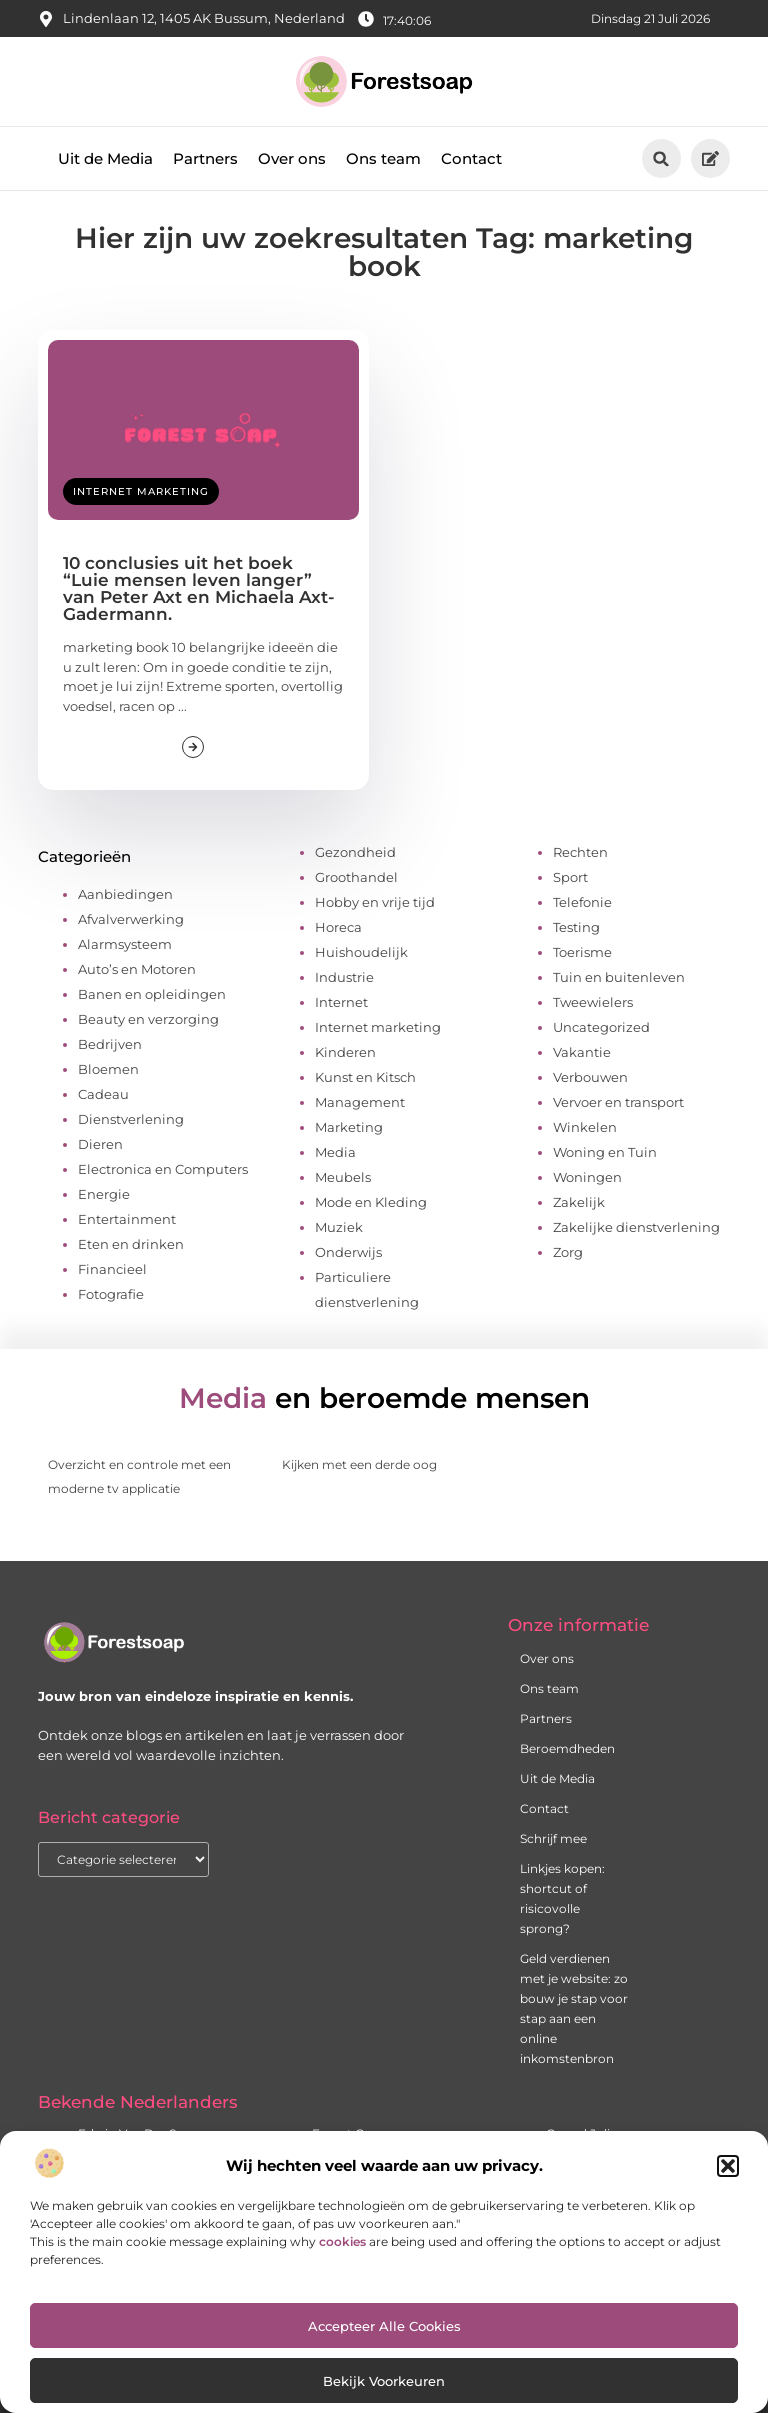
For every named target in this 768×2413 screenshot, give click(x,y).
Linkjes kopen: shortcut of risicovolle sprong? (562, 1898)
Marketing (349, 1127)
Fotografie (111, 1294)
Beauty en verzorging (148, 1019)
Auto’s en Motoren (137, 969)
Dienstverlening (131, 1119)
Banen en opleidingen (152, 994)
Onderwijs (348, 1252)
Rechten (580, 852)
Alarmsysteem (125, 944)
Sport (570, 877)
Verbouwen (590, 1077)
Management (360, 1102)
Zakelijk (579, 1202)
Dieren (100, 1144)
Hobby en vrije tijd (375, 902)
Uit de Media (105, 158)
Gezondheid (355, 852)
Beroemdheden (567, 1748)
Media (335, 1152)
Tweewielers (593, 1002)
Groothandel (356, 877)
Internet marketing (141, 491)
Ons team (383, 158)
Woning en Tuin (605, 1152)
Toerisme (582, 952)
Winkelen (585, 1127)
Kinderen (345, 1052)
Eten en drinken (131, 1244)
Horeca (338, 927)
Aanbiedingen (125, 894)
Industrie (344, 977)
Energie (104, 1194)
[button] (728, 2166)
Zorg (568, 1252)
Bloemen (108, 1069)
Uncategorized (601, 1027)
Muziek (339, 1227)
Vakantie (582, 1052)
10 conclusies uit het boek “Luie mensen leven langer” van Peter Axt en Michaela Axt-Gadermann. (199, 588)
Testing (576, 927)
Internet (341, 1002)
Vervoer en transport (618, 1102)
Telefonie (582, 902)
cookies (342, 2241)
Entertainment (127, 1219)
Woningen (587, 1177)
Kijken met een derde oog (359, 1464)
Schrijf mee (553, 1838)
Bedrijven (110, 1044)
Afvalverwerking (131, 919)
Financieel (112, 1269)
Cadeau (103, 1094)
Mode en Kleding (371, 1202)
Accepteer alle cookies (384, 2326)
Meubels (343, 1177)
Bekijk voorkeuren (384, 2381)
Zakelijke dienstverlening (636, 1227)
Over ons (292, 158)
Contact (471, 158)
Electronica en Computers (163, 1169)
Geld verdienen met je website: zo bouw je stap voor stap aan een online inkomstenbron (574, 2008)
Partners (205, 158)
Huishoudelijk (361, 952)
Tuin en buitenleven (619, 977)
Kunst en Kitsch (365, 1077)
